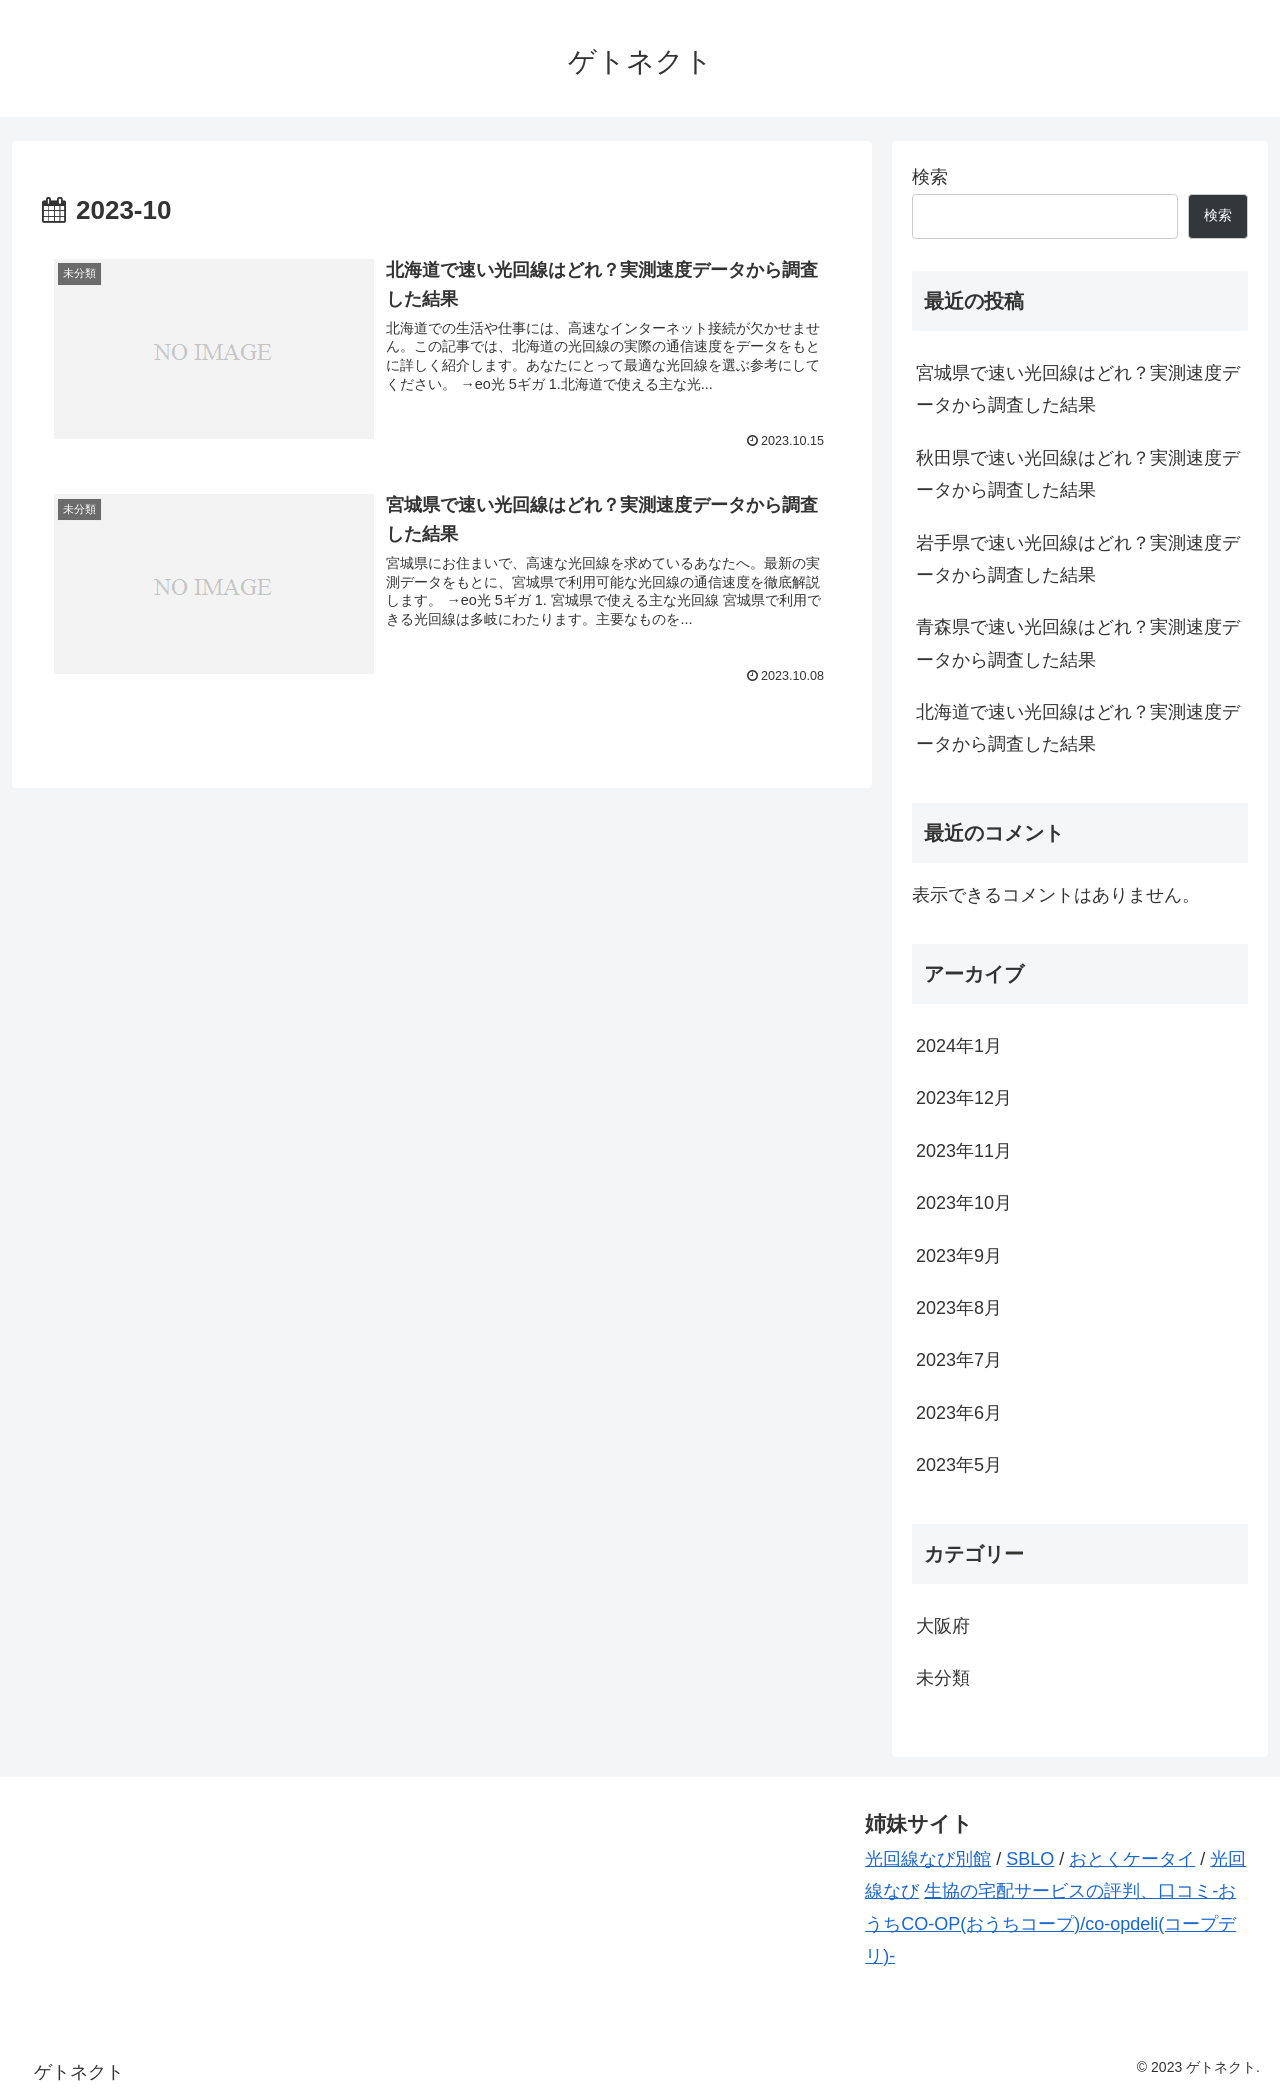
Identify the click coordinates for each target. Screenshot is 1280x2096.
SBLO (1030, 1859)
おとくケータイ (1132, 1859)
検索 (930, 177)
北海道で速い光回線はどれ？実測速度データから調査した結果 (1078, 728)
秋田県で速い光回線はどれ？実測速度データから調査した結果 (1078, 474)
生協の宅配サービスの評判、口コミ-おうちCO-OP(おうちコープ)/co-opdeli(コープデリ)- (1050, 1923)
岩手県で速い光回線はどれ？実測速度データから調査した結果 (1078, 559)
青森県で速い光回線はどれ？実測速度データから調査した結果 (1078, 643)
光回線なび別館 (928, 1859)
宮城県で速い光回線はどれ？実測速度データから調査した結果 (1078, 389)
